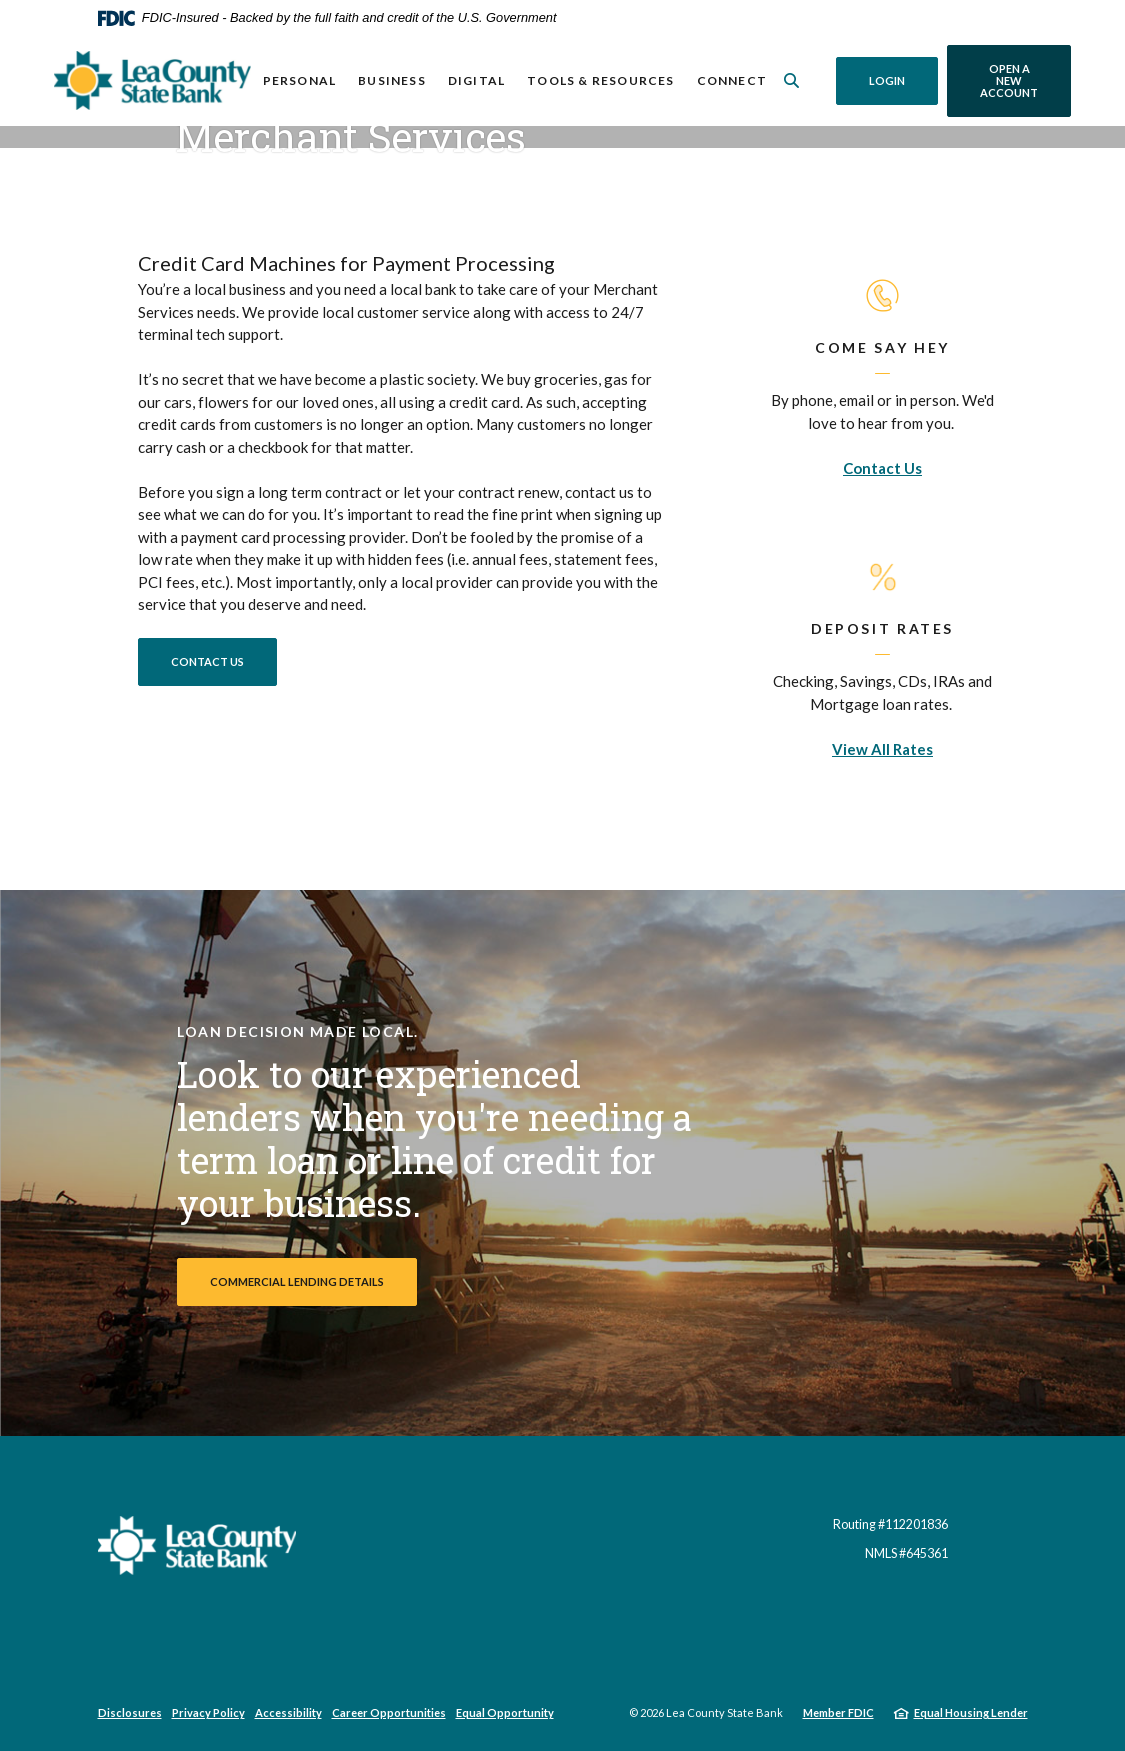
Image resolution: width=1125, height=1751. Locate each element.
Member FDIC (838, 1712)
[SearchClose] (792, 80)
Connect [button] (731, 80)
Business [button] (392, 80)
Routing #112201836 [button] (890, 1524)
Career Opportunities (389, 1712)
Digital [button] (475, 80)
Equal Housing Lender (971, 1712)
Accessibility (288, 1712)
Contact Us (207, 661)
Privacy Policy (208, 1712)
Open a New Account (1026, 80)
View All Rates (882, 749)
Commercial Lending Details (297, 1281)
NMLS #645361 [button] (906, 1553)
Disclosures (130, 1712)
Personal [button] (299, 80)
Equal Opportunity (505, 1712)
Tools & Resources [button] (600, 80)
